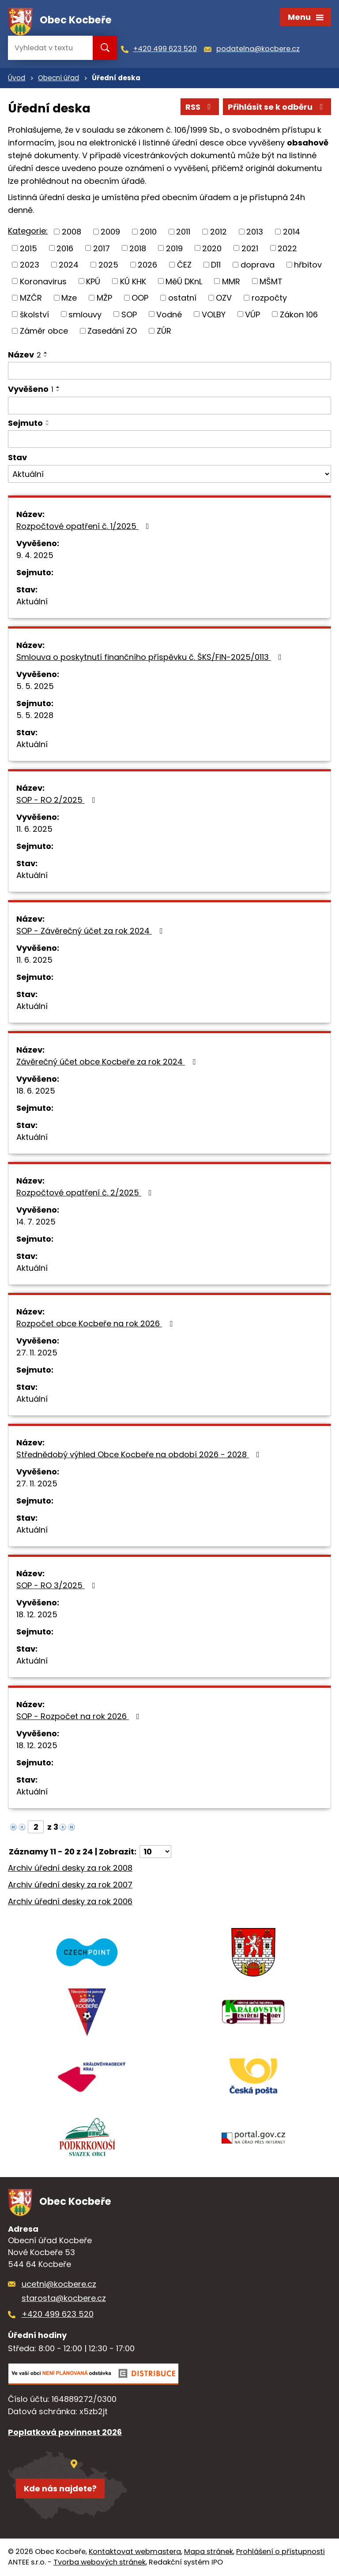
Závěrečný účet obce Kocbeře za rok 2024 (107, 1061)
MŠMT (271, 281)
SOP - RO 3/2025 (57, 1585)
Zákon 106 (299, 314)
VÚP (252, 314)
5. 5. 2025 (35, 686)
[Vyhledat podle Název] (169, 371)
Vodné (169, 314)
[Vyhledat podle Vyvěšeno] (169, 405)
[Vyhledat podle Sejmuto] (169, 439)
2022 (287, 247)
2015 (28, 247)
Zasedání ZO (112, 330)
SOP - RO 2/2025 (57, 799)
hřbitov (308, 264)
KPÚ (93, 281)
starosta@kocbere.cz (64, 2298)
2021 (249, 247)
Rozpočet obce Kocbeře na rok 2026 (96, 1323)
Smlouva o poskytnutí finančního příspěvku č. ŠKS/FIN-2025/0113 (150, 657)
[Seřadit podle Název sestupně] (46, 356)
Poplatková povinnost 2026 (65, 2432)
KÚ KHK (133, 281)
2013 (254, 231)
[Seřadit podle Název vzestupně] (46, 352)
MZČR (31, 297)
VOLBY (214, 314)
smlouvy (85, 314)
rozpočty (269, 297)
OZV (224, 297)
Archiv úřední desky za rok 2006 (70, 1901)
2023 (29, 264)
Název (24, 354)
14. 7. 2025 (36, 1221)
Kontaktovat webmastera (135, 2551)
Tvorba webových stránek (99, 2562)
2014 (291, 231)
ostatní (182, 297)
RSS (200, 106)
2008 (71, 231)
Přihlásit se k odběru (277, 106)
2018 (137, 247)
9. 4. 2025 (34, 555)
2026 (147, 264)
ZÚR (164, 330)
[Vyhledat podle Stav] (169, 474)
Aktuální (32, 601)
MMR (231, 281)
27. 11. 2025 (36, 1352)
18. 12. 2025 (36, 1614)
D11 (216, 264)
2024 (69, 264)
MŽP (104, 297)
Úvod (16, 77)
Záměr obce (44, 330)
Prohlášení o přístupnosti (280, 2551)
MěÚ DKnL (184, 281)
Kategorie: (28, 230)
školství (34, 314)
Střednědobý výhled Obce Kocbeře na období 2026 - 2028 (139, 1454)
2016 (64, 247)
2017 (101, 247)
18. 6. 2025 (35, 1090)
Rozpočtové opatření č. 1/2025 (84, 526)
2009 (110, 231)
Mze (69, 297)
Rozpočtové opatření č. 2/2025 (85, 1192)
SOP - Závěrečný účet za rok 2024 (91, 930)
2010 (148, 231)
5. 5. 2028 (34, 715)
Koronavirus (43, 281)
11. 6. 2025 (34, 828)
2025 (108, 264)
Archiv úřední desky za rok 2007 (70, 1884)
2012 (218, 231)
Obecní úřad (58, 77)
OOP (140, 297)
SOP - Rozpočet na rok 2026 (79, 1716)
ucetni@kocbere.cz (59, 2283)
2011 (183, 231)
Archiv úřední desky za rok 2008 (70, 1867)
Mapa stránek (208, 2551)
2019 (174, 247)
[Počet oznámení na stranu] (155, 1851)
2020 (212, 247)
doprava (258, 264)
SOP (129, 314)
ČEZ (184, 264)
